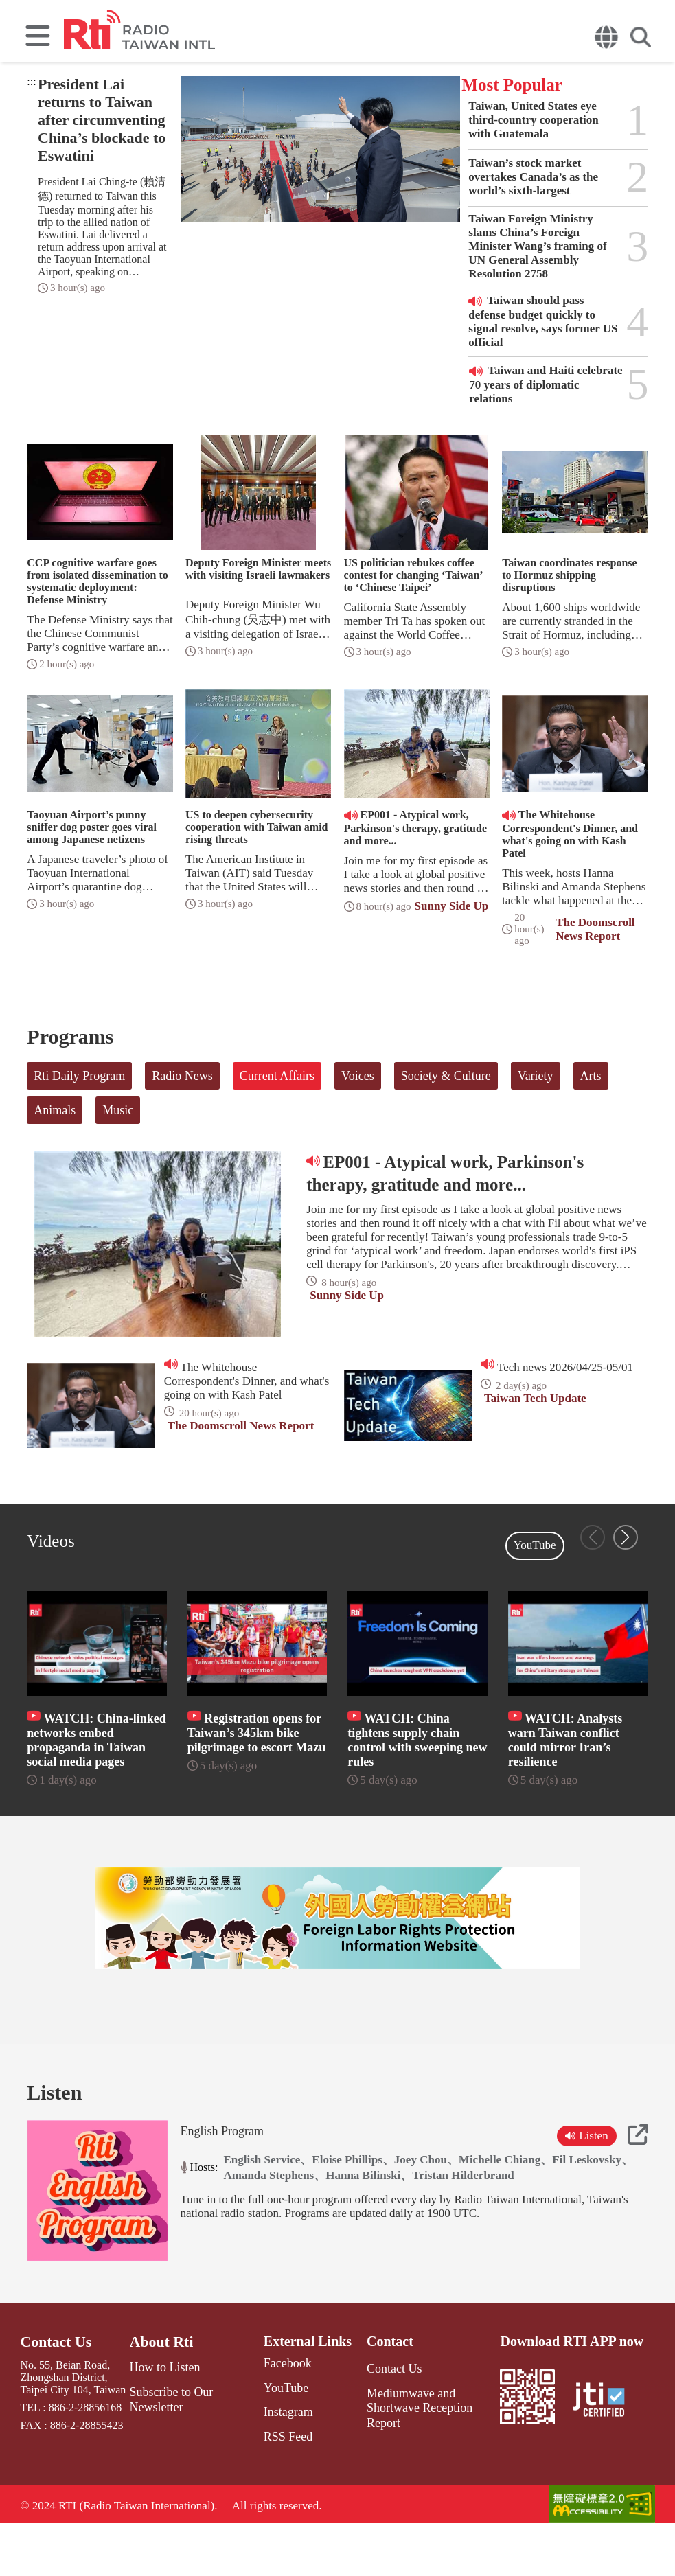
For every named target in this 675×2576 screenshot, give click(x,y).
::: (31, 81)
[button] (625, 1537)
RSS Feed (278, 2488)
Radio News (182, 1076)
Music (117, 1110)
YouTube (535, 1545)
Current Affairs (277, 1076)
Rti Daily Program (79, 1076)
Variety (535, 1076)
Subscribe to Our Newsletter (170, 2451)
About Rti (162, 2397)
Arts (591, 1076)
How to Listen (164, 2422)
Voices (357, 1076)
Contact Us (52, 2397)
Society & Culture (446, 1076)
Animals (55, 1110)
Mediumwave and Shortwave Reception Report (427, 2453)
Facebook (277, 2419)
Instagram (278, 2464)
